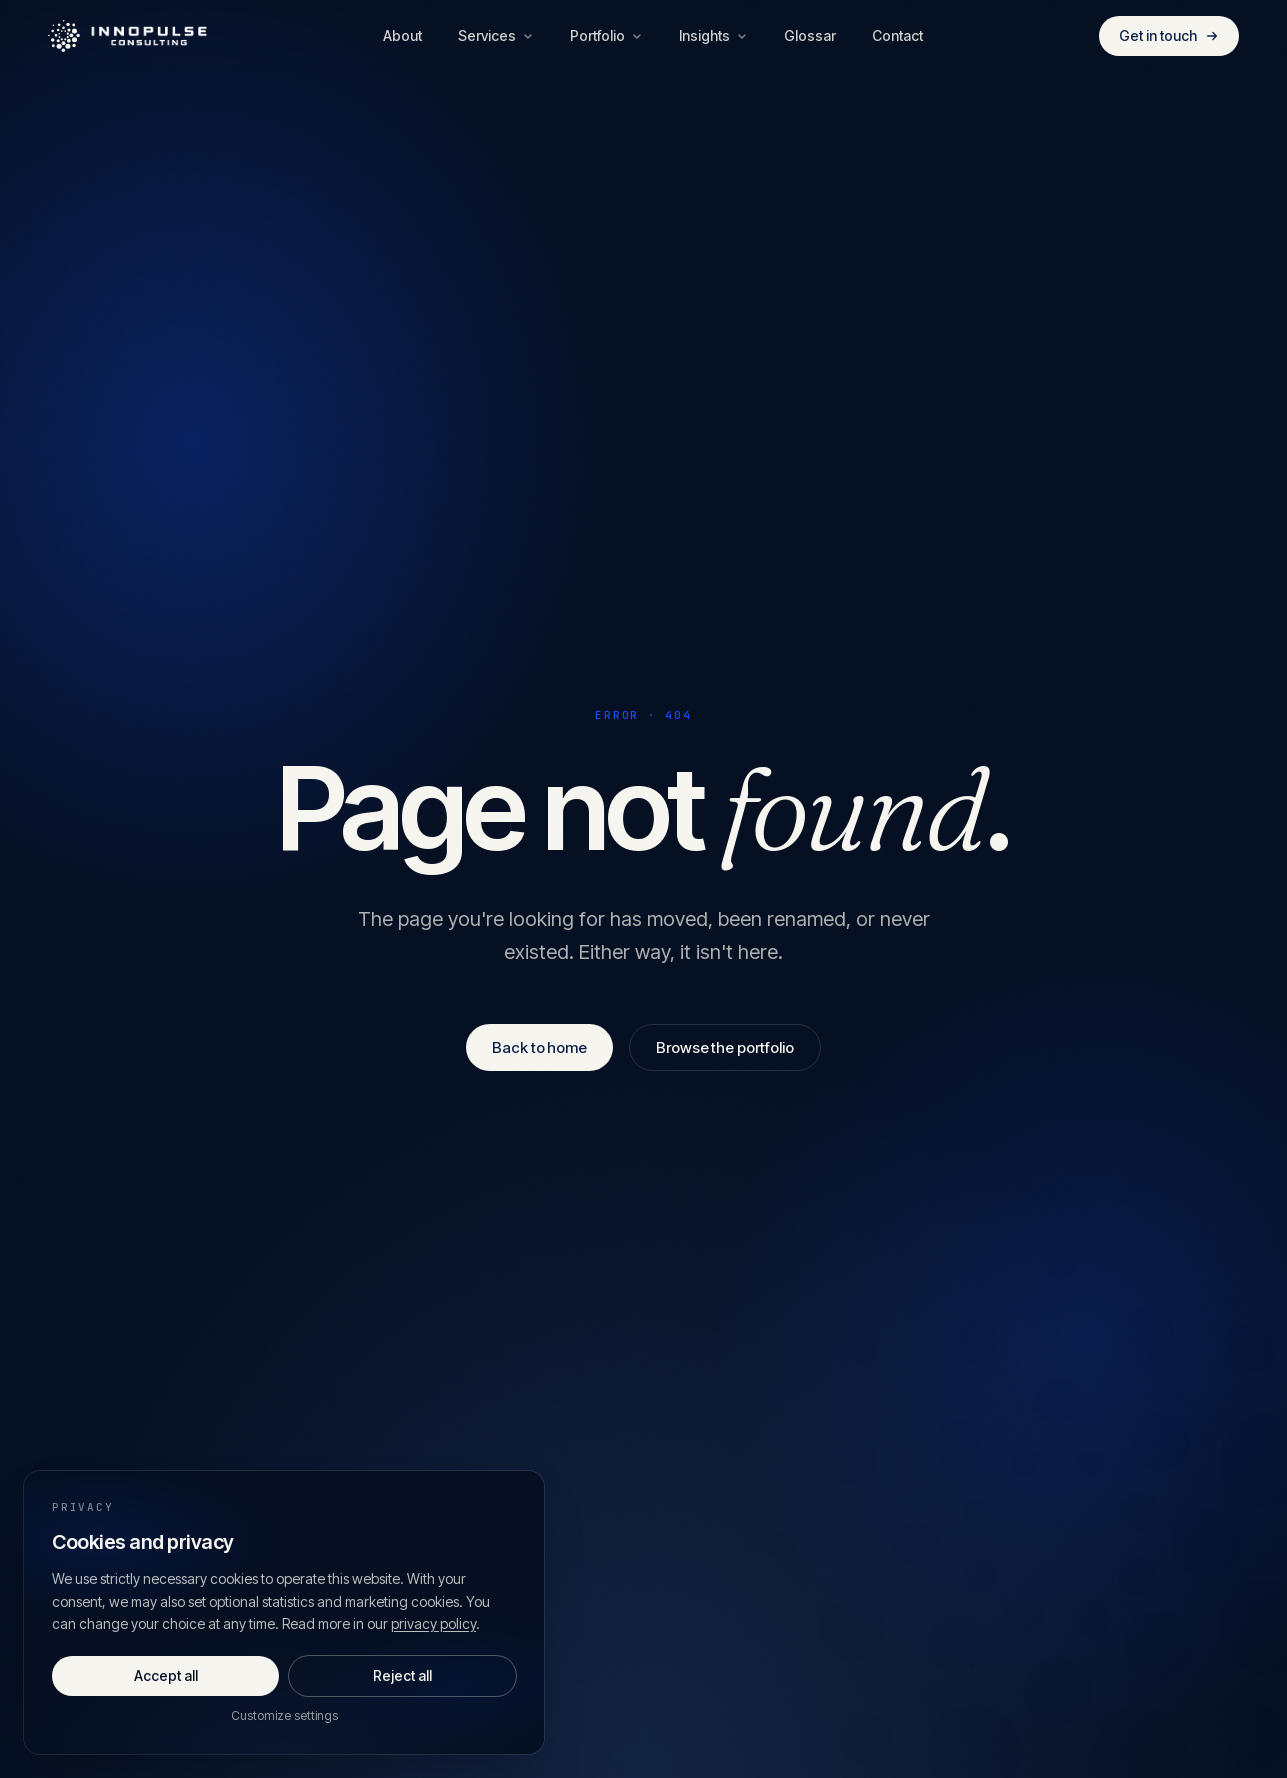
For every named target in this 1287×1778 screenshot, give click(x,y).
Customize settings (284, 1715)
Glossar (810, 35)
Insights (713, 35)
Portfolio (606, 35)
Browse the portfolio (725, 1047)
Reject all (402, 1675)
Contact (897, 35)
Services (496, 35)
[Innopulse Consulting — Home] (128, 36)
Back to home (539, 1047)
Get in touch (1169, 35)
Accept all (166, 1675)
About (402, 35)
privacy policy (433, 1623)
